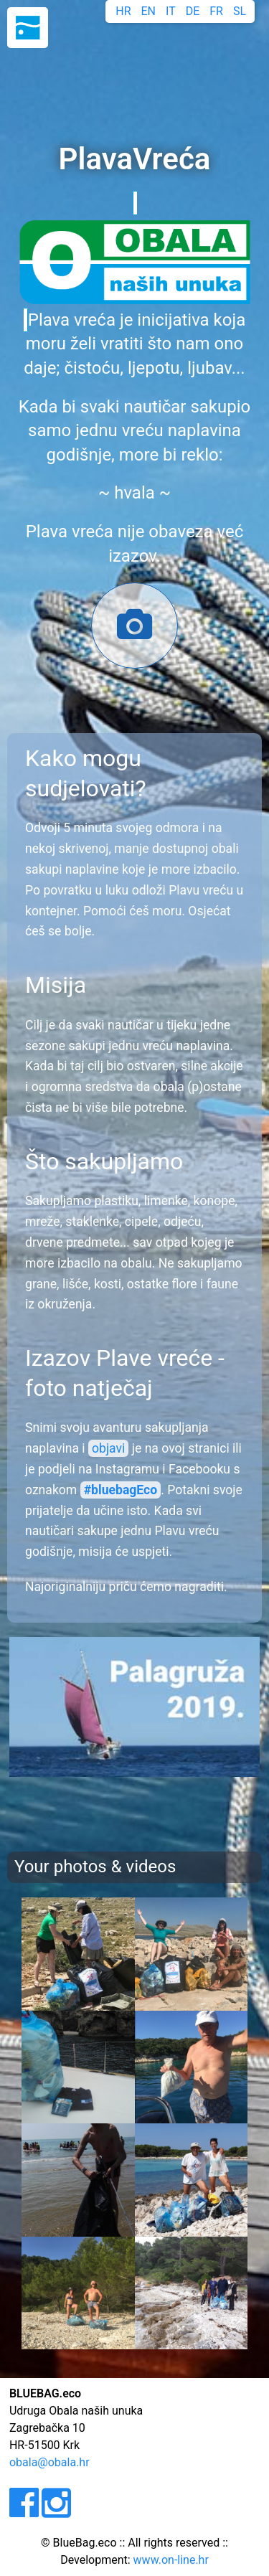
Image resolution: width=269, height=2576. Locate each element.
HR (123, 11)
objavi (108, 1448)
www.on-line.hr (171, 2560)
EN (148, 11)
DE (193, 11)
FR (216, 11)
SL (239, 11)
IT (171, 11)
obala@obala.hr (49, 2462)
